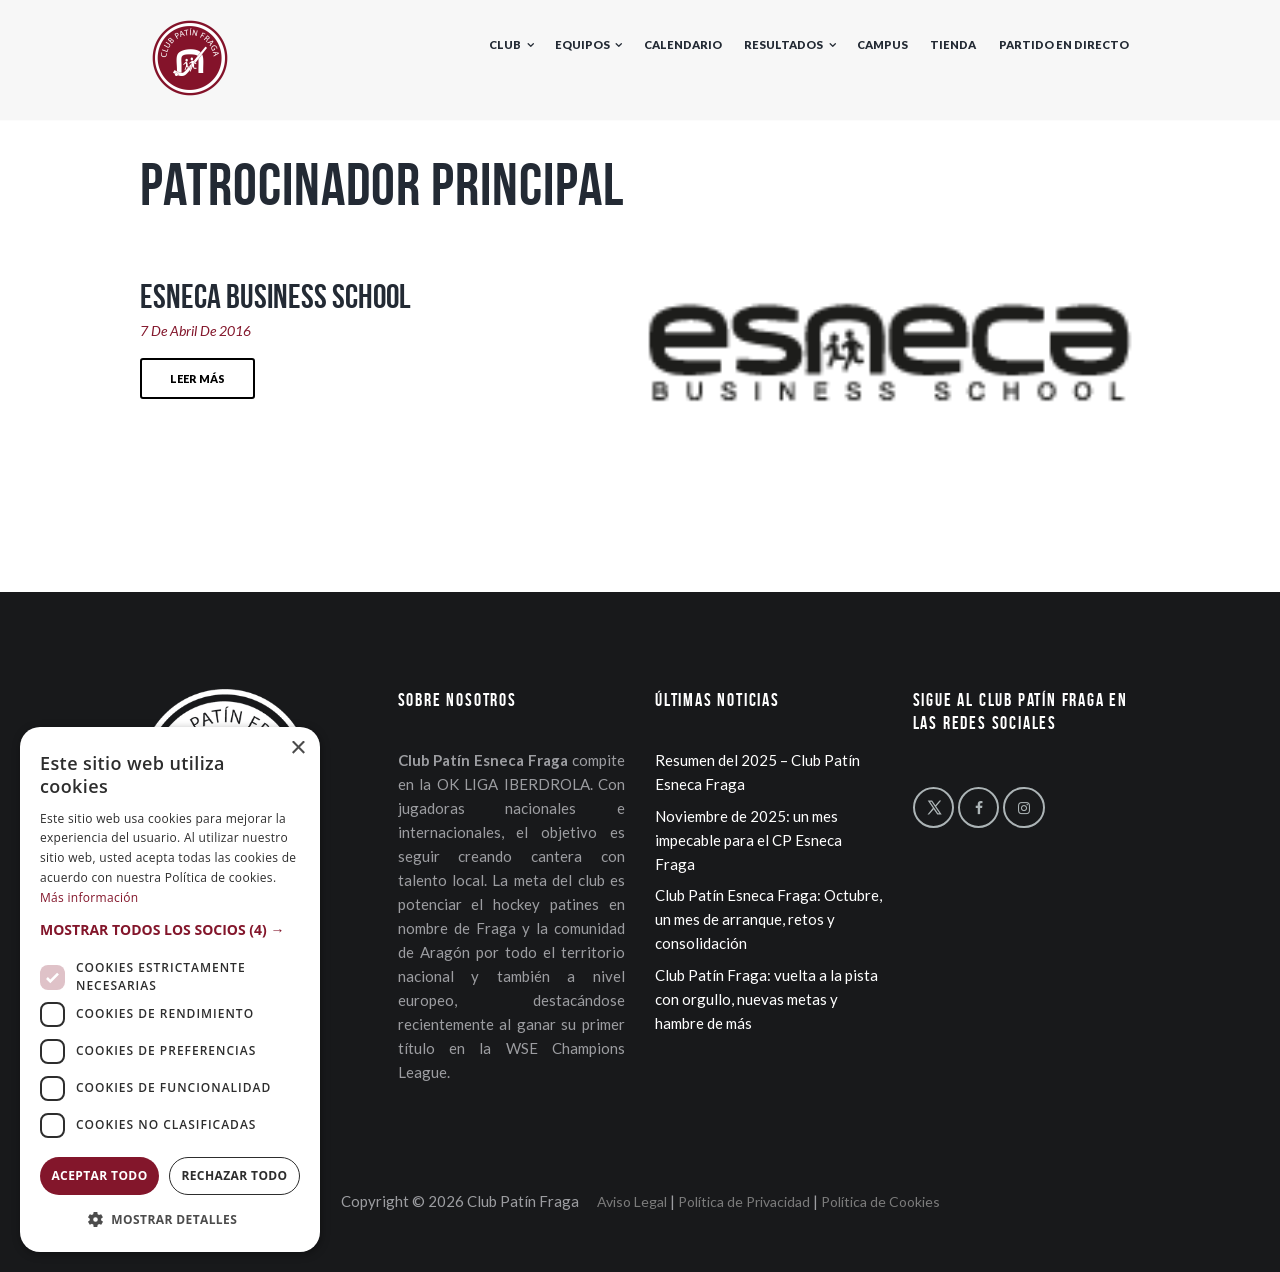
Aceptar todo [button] (99, 1175)
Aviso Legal (632, 1201)
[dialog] (170, 989)
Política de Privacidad (744, 1201)
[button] (170, 930)
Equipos (582, 44)
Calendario (683, 44)
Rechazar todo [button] (234, 1175)
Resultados (783, 44)
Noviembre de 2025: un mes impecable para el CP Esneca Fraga (748, 840)
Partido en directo (1064, 44)
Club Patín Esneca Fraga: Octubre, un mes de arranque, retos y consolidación (768, 919)
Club (505, 44)
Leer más (197, 378)
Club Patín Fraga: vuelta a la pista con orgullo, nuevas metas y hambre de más (766, 999)
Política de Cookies (880, 1201)
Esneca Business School (275, 296)
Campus (882, 44)
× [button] (297, 748)
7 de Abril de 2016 (195, 330)
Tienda (953, 44)
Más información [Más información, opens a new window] (89, 897)
